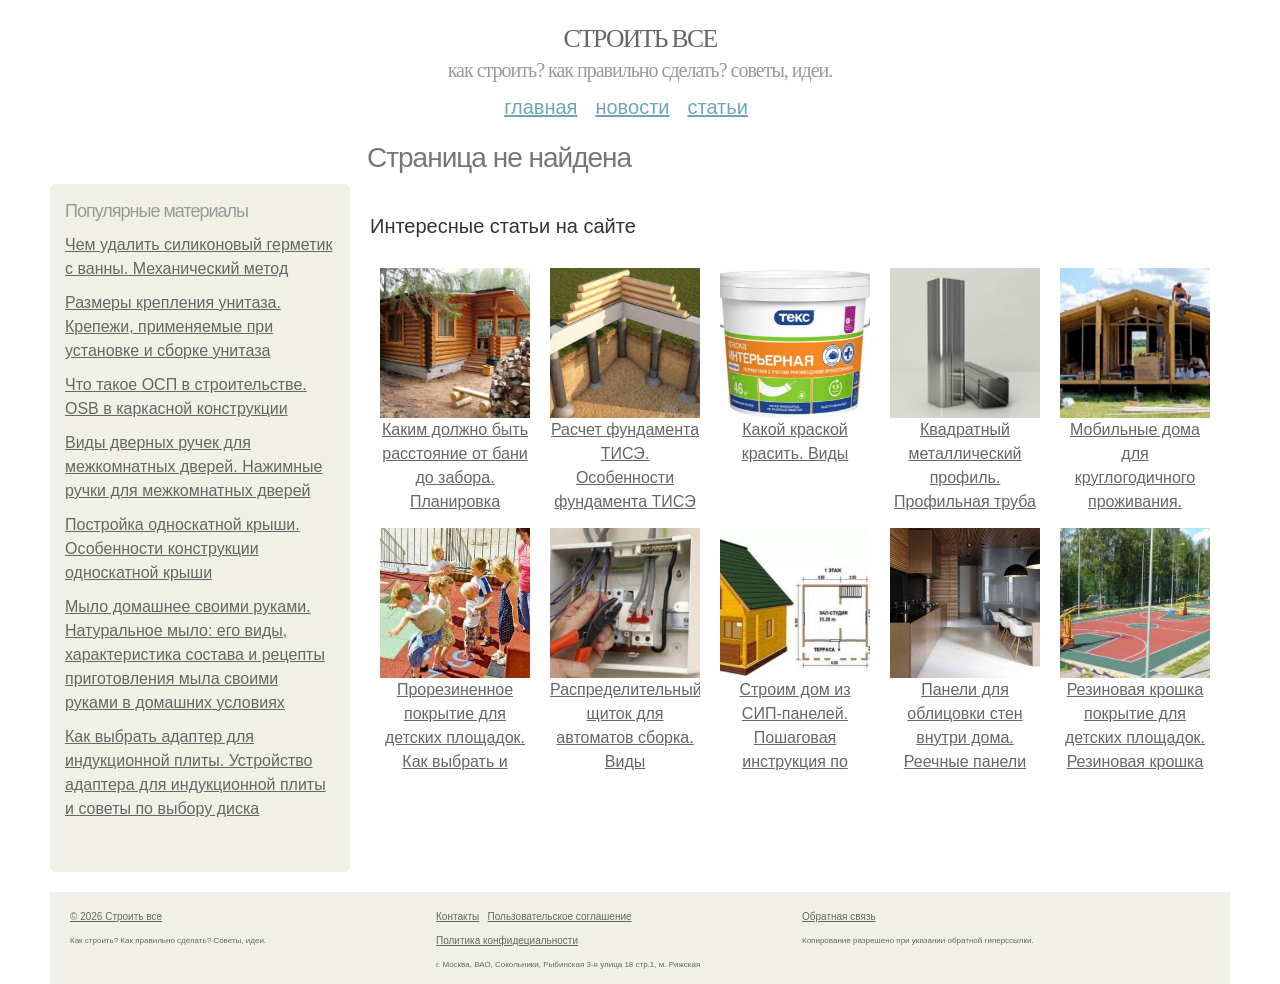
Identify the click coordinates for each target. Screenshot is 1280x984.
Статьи (717, 107)
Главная (540, 107)
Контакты (457, 916)
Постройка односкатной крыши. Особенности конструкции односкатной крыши (182, 548)
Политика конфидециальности (507, 940)
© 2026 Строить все (116, 916)
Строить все (639, 38)
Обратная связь (839, 916)
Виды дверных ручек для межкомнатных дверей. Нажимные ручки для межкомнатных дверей (194, 466)
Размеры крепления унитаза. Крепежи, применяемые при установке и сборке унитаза (173, 326)
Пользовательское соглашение (560, 916)
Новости (632, 107)
